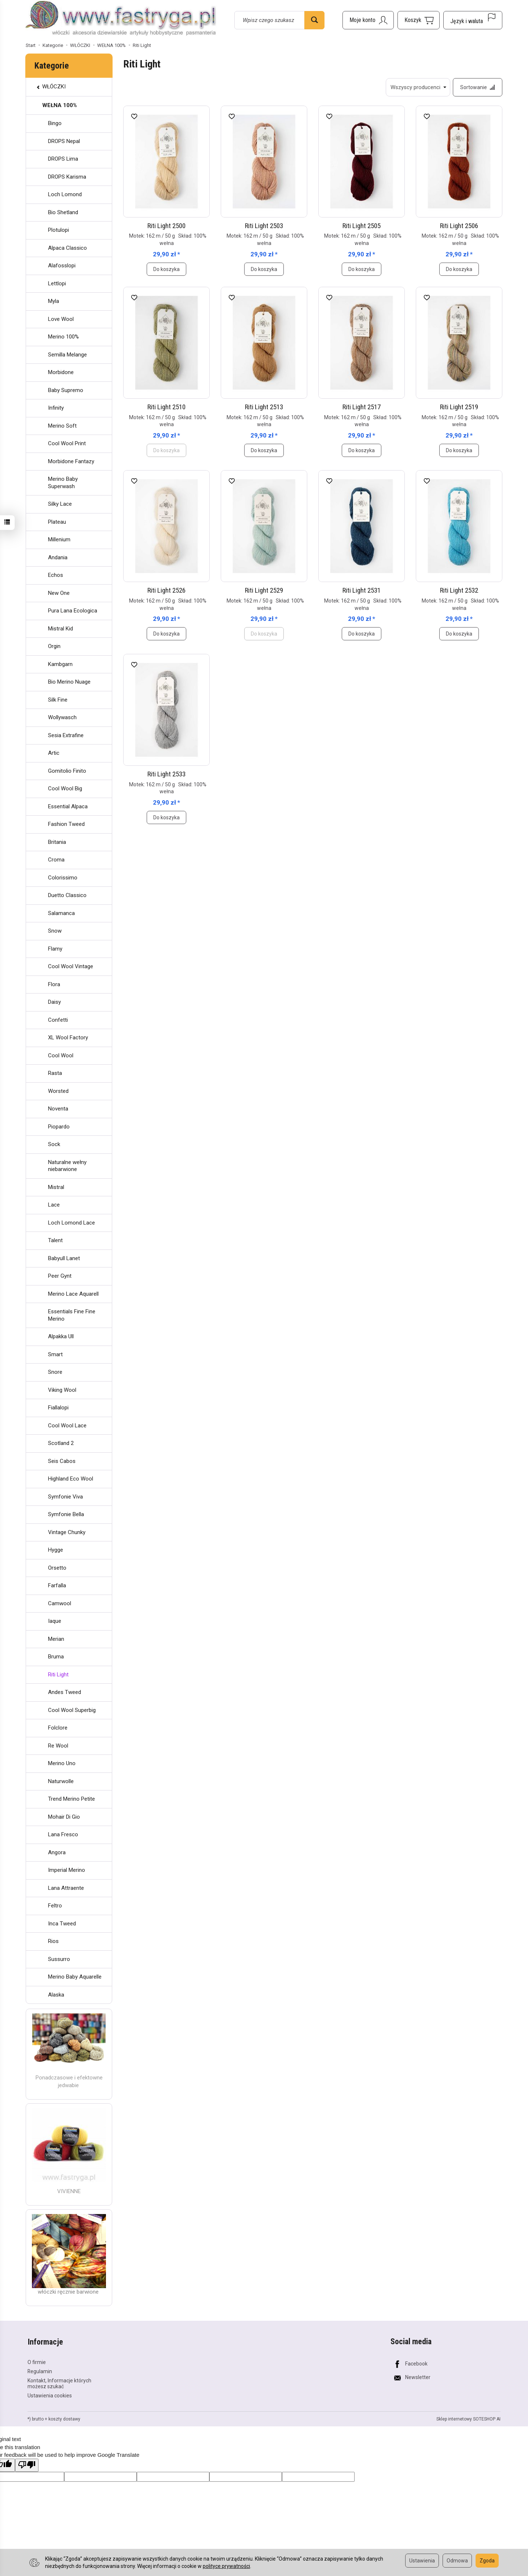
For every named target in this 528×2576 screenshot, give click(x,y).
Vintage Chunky (66, 1532)
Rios (53, 1941)
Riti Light (58, 1674)
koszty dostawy (64, 2418)
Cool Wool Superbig (72, 1710)
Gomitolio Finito (67, 771)
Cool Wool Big (65, 788)
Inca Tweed (62, 1923)
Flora (54, 984)
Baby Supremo (65, 390)
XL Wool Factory (68, 1037)
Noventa (58, 1108)
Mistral (56, 1187)
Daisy (54, 1002)
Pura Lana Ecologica (72, 610)
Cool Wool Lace (67, 1425)
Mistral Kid (60, 628)
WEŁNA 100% (59, 105)
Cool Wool (60, 1055)
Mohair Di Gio (64, 1817)
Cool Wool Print (67, 443)
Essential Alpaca (68, 806)
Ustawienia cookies (49, 2395)
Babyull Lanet (64, 1258)
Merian (56, 1639)
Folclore (57, 1727)
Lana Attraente (66, 1888)
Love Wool (61, 319)
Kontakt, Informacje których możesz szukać (59, 2383)
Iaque (54, 1621)
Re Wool (58, 1745)
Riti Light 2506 (459, 226)
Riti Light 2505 (361, 226)
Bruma (56, 1656)
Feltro (55, 1905)
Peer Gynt (60, 1276)
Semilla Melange (67, 354)
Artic (53, 753)
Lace (54, 1204)
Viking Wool (62, 1390)
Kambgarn (60, 664)
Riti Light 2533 (166, 774)
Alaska (56, 1994)
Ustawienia (422, 2561)
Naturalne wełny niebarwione (67, 1166)
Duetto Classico (67, 895)
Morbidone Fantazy (71, 461)
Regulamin (39, 2371)
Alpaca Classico (67, 248)
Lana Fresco (63, 1834)
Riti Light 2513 (264, 407)
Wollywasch (62, 717)
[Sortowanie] (477, 87)
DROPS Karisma (67, 176)
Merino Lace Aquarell (73, 1294)
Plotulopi (58, 230)
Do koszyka (166, 269)
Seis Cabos (62, 1461)
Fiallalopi (58, 1407)
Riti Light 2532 (459, 590)
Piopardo (59, 1126)
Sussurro (59, 1959)
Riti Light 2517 (361, 407)
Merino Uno (62, 1763)
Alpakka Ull (61, 1336)
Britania (57, 842)
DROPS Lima (63, 158)
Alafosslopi (62, 265)
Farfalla (57, 1585)
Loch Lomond (65, 194)
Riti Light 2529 (264, 590)
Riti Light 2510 (166, 407)
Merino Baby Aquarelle (75, 1976)
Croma (56, 859)
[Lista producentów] (417, 87)
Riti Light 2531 (361, 590)
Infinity (56, 408)
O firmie (36, 2362)
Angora (57, 1852)
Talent (55, 1240)
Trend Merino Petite (71, 1799)
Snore (55, 1372)
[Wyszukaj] (314, 20)
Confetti (58, 1020)
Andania (57, 557)
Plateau (57, 522)
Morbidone (61, 372)
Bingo (55, 123)
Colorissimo (62, 877)
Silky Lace (60, 504)
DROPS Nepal (64, 141)
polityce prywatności (226, 2566)
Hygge (55, 1550)
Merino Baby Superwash (63, 483)
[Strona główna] (121, 19)
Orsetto (57, 1568)
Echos (55, 575)
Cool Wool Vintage (70, 966)
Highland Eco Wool (70, 1478)
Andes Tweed (64, 1692)
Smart (55, 1354)
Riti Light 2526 (166, 590)
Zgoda (487, 2561)
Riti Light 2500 (166, 226)
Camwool (59, 1603)
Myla (53, 301)
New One (59, 593)
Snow (55, 930)
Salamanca (61, 913)
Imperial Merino (66, 1870)
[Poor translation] (26, 2464)
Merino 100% (63, 336)
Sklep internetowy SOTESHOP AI (468, 2418)
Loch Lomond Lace (71, 1222)
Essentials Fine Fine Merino (71, 1315)
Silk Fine (57, 699)
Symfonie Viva (65, 1496)
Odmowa (457, 2561)
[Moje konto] (368, 20)
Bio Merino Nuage (69, 681)
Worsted (58, 1091)
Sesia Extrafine (66, 735)
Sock (54, 1144)
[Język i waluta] (472, 20)
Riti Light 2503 (264, 226)
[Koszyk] (418, 20)
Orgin (54, 646)
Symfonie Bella (66, 1514)
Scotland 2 (61, 1443)
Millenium (59, 539)
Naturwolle (61, 1781)
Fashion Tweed (66, 824)
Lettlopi (57, 283)
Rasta (55, 1073)
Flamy (55, 948)
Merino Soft (62, 425)
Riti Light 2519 (459, 407)
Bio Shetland (63, 212)
